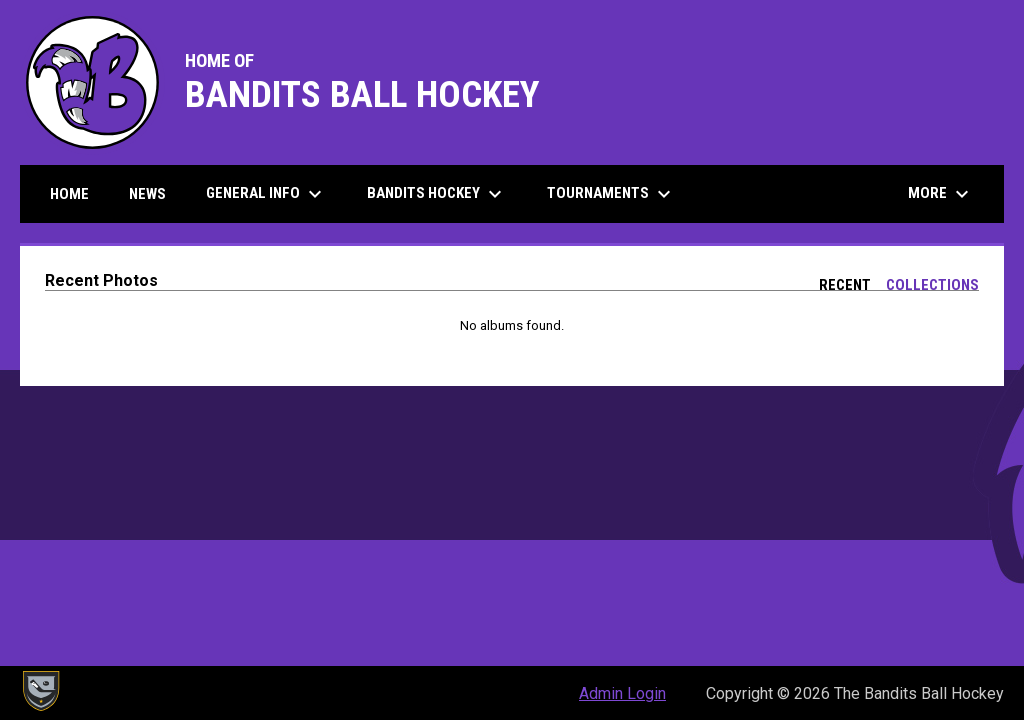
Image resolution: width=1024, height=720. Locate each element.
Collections (932, 285)
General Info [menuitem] (266, 194)
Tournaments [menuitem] (611, 194)
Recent (845, 285)
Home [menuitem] (69, 194)
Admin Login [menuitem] (622, 693)
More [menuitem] (941, 194)
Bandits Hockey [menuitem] (437, 194)
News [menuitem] (147, 194)
